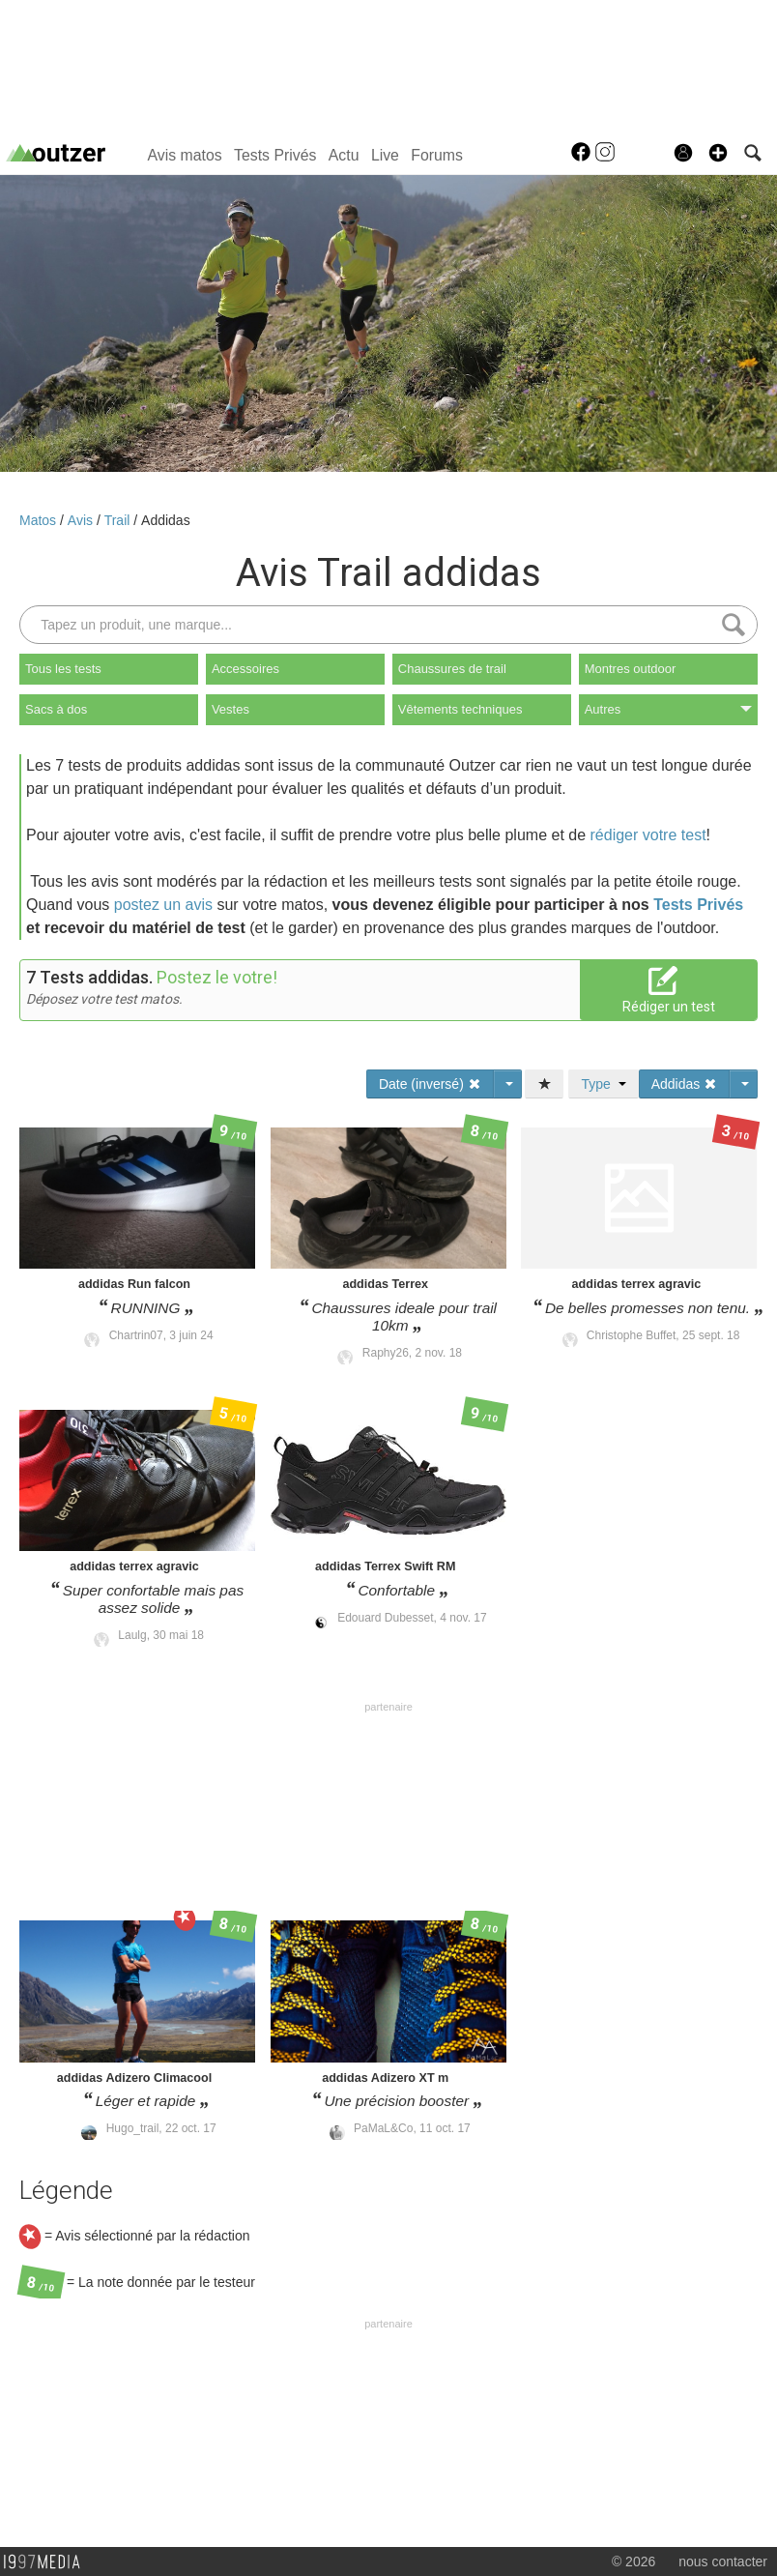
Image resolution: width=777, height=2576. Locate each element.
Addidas (165, 520)
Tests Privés (275, 155)
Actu (344, 155)
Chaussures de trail (452, 668)
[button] (718, 152)
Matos (39, 520)
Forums (437, 155)
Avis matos (185, 155)
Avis (82, 520)
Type (603, 1084)
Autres (668, 709)
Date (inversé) (430, 1084)
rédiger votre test (648, 835)
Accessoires (245, 668)
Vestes (230, 709)
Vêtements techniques (460, 709)
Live (385, 155)
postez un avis (163, 904)
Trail (119, 520)
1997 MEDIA (47, 2562)
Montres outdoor (630, 668)
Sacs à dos (56, 709)
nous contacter (722, 2561)
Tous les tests (63, 668)
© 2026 (633, 2561)
